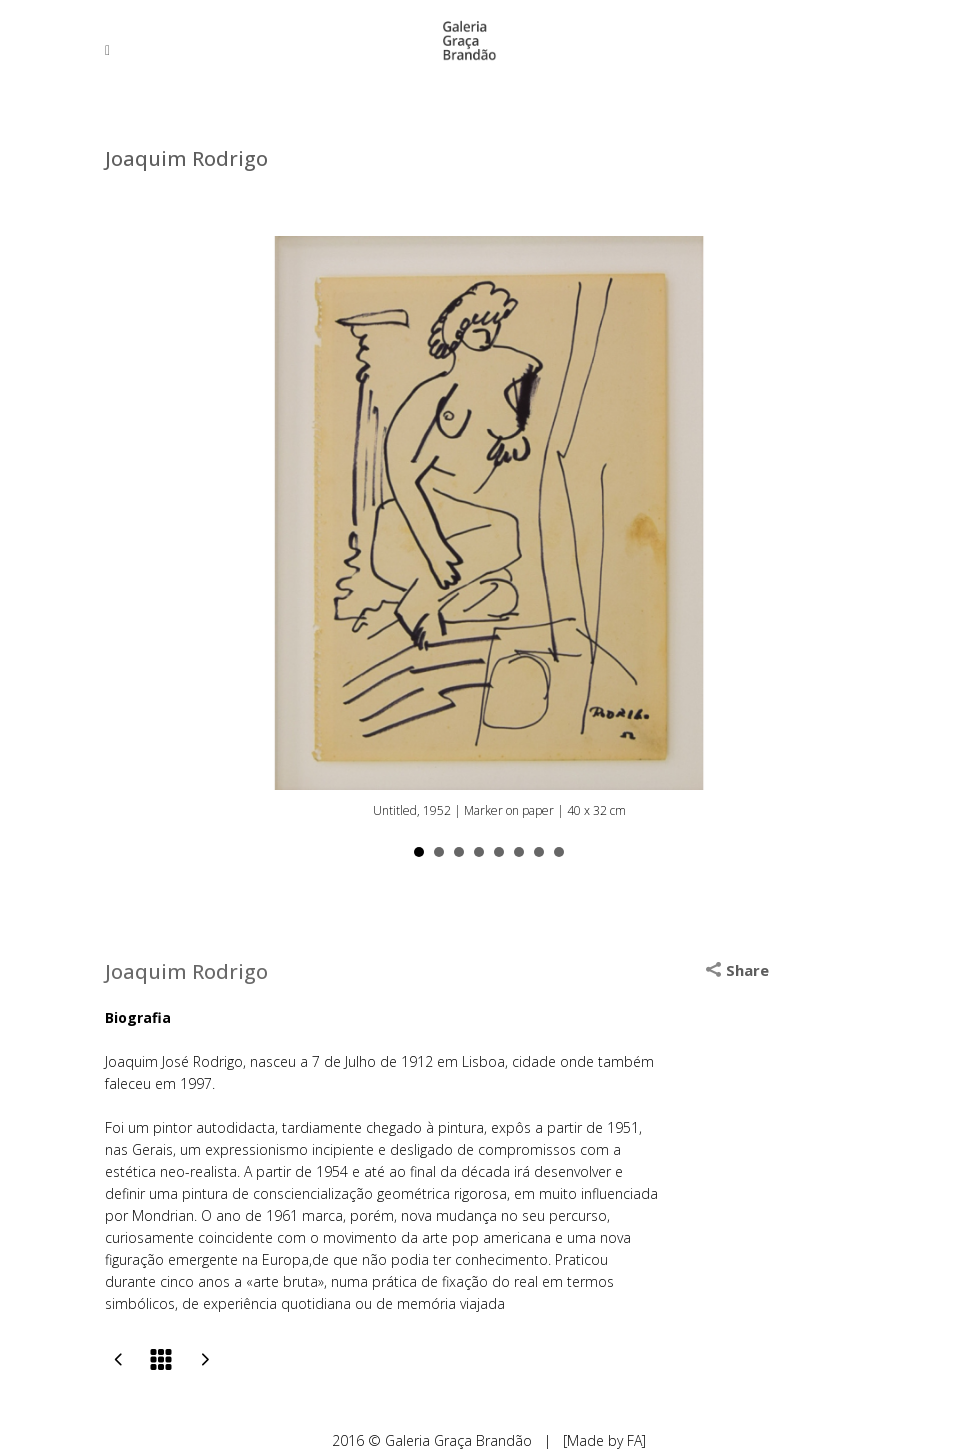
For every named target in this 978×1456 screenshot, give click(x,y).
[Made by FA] (604, 1440)
